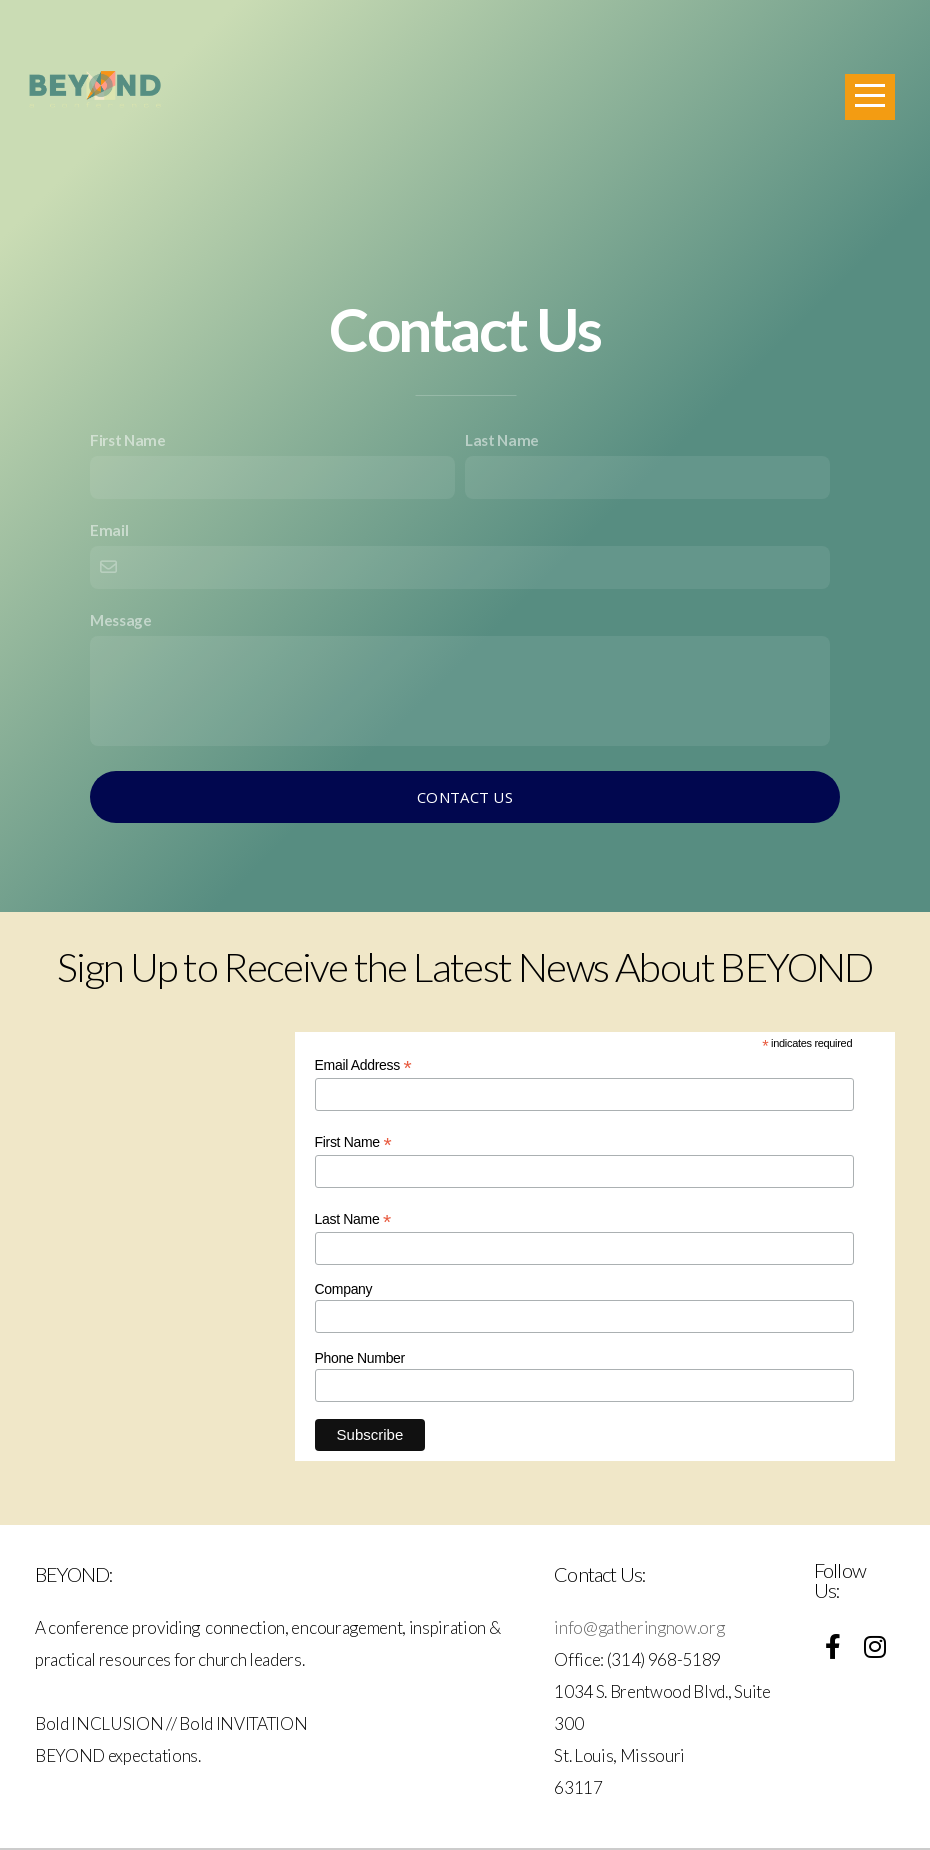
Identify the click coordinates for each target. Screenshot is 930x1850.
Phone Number (360, 1358)
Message (121, 620)
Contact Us (465, 797)
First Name (128, 440)
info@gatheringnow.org (640, 1627)
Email (109, 530)
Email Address (363, 1065)
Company (344, 1289)
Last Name (502, 440)
